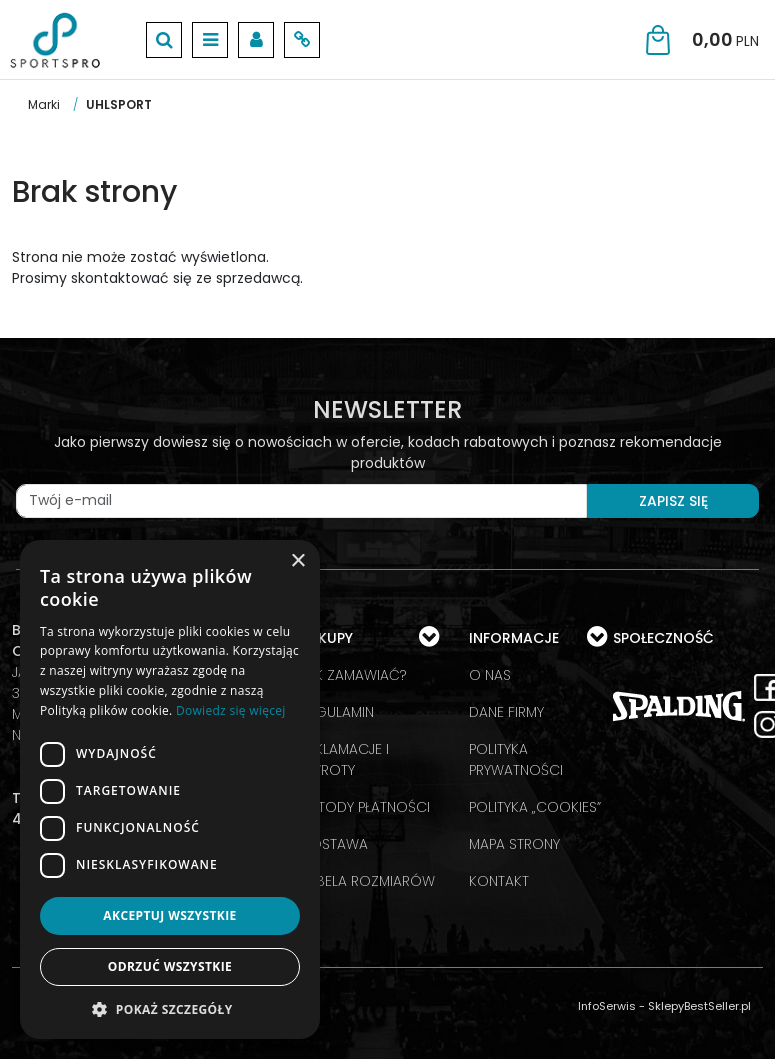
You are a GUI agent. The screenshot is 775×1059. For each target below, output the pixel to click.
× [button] (297, 561)
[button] (170, 1009)
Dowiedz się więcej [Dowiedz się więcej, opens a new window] (231, 710)
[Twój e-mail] (301, 501)
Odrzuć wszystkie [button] (170, 966)
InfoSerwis (607, 1006)
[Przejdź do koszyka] (725, 39)
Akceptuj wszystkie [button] (169, 915)
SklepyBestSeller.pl (699, 1006)
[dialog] (170, 789)
